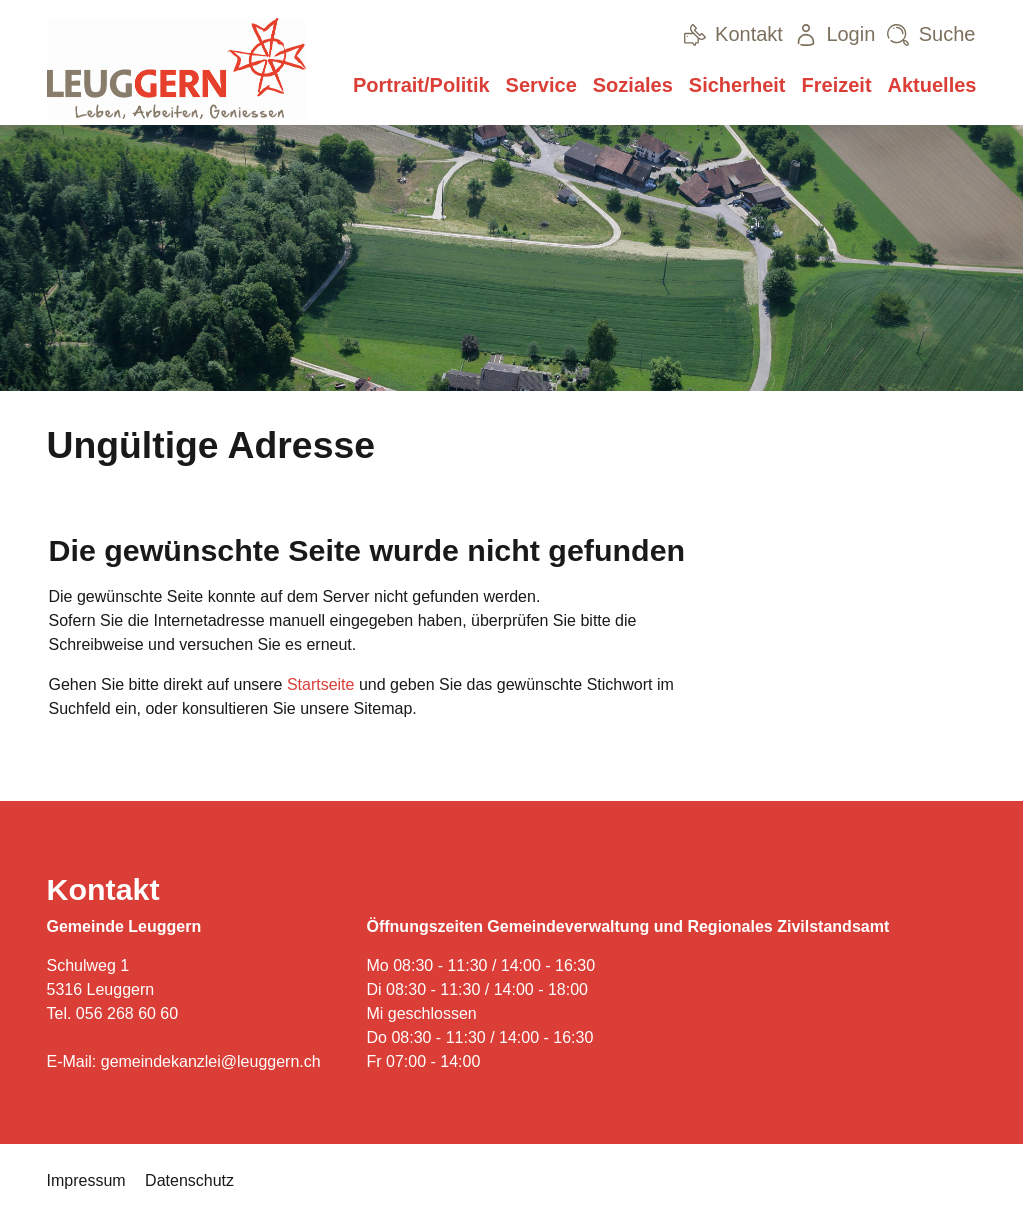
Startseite (321, 684)
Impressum (86, 1180)
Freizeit (837, 85)
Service (541, 85)
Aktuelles (932, 85)
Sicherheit (737, 85)
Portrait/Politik (421, 85)
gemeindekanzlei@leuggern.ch (211, 1061)
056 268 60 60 (127, 1013)
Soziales (633, 85)
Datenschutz (189, 1180)
